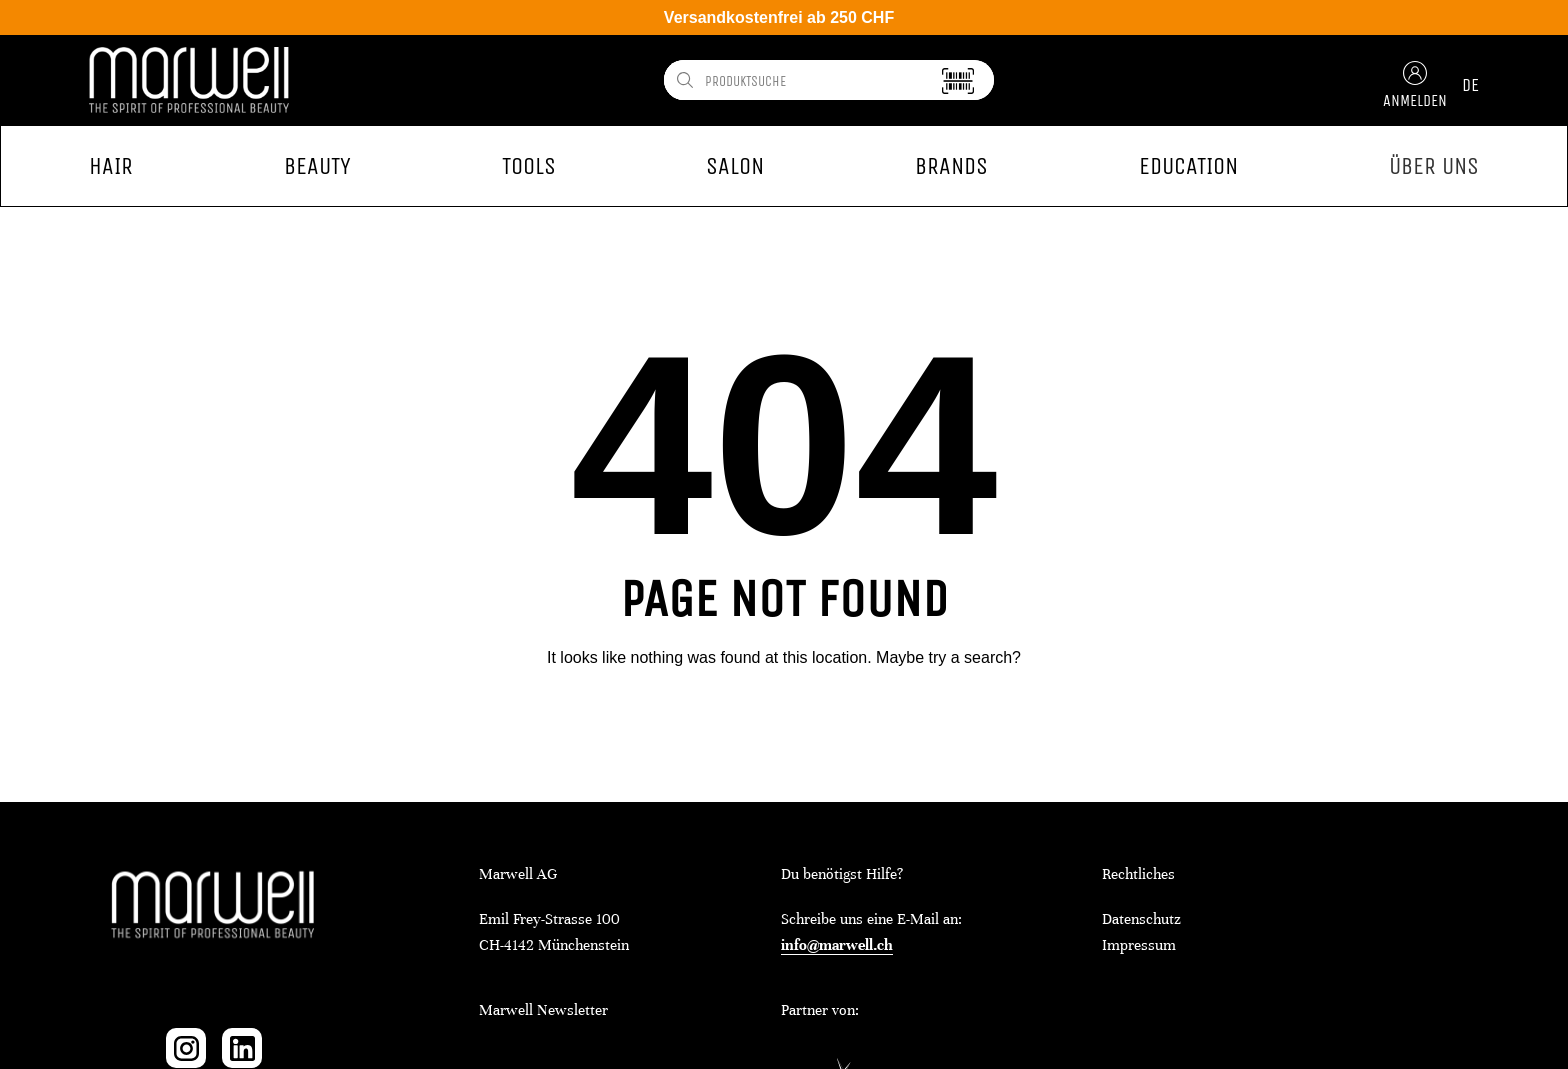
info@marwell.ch (837, 945)
